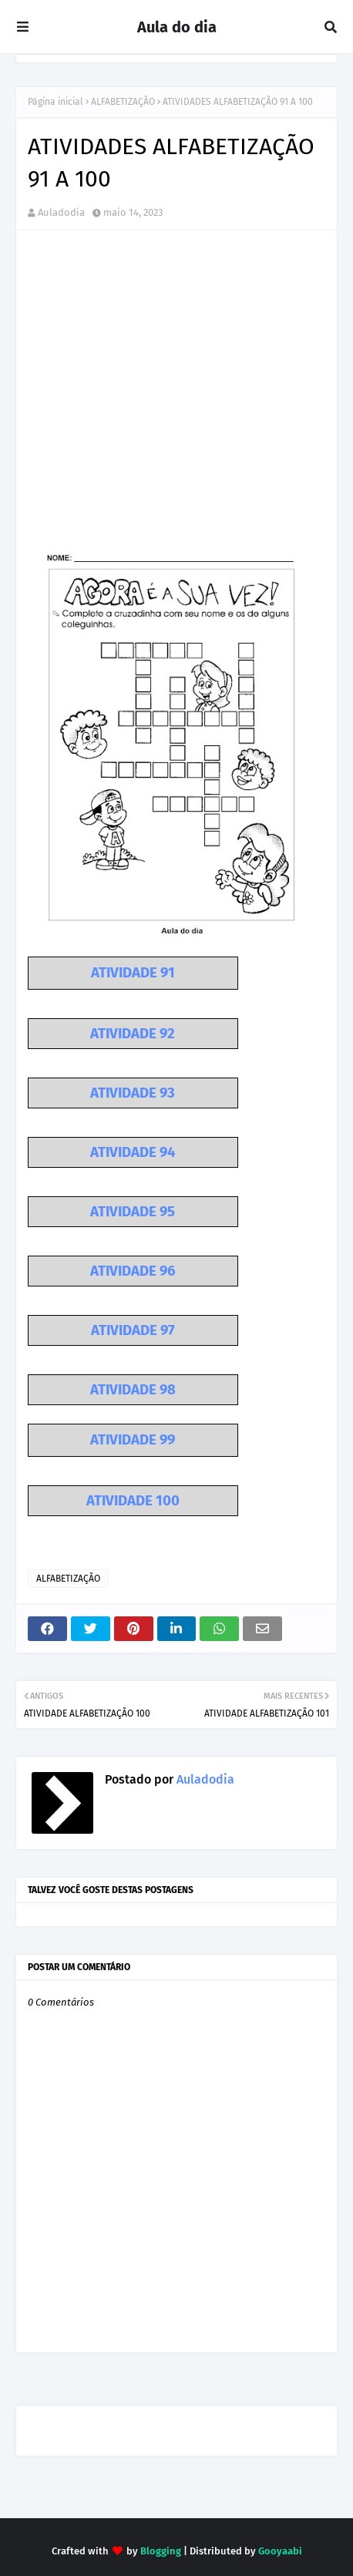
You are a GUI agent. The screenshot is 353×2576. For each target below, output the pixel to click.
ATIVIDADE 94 (133, 1152)
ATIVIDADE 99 (132, 1439)
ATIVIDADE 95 (132, 1211)
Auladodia (61, 212)
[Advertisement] (176, 403)
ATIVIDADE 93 (132, 1093)
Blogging (160, 2551)
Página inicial (55, 101)
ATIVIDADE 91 (133, 972)
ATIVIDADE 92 (132, 1033)
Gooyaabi (280, 2551)
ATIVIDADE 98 (133, 1389)
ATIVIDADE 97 (133, 1330)
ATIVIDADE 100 (133, 1500)
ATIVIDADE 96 (133, 1271)
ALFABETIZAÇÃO (123, 101)
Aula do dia (177, 27)
